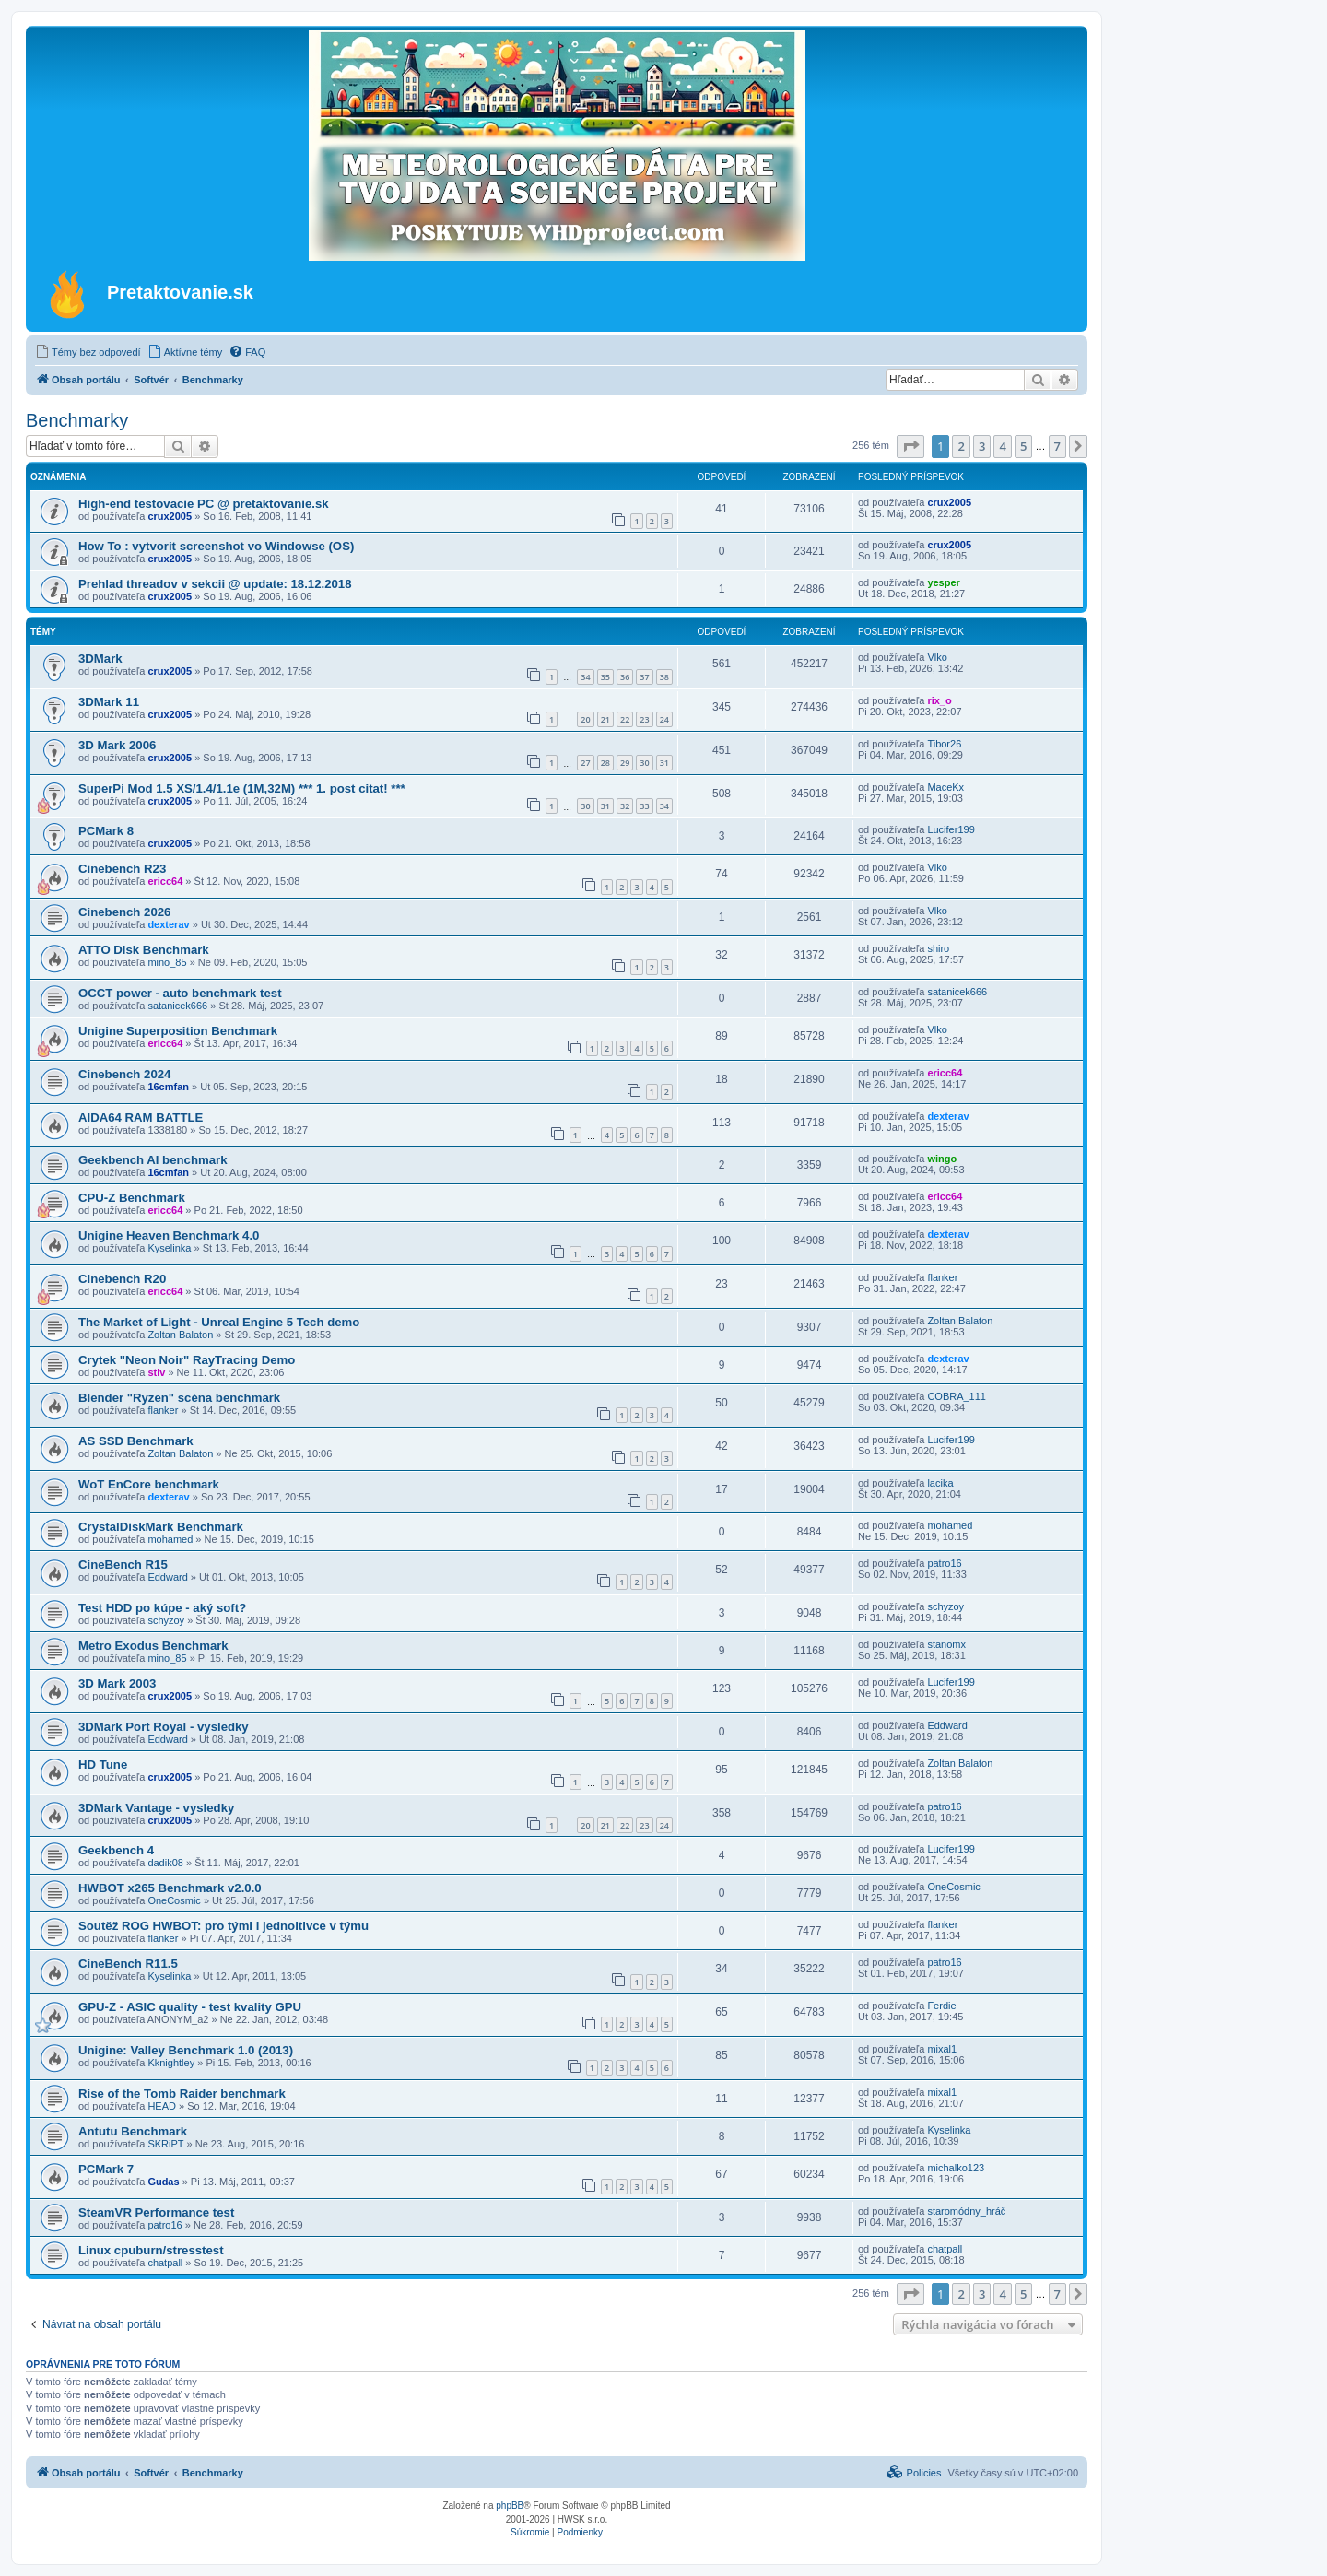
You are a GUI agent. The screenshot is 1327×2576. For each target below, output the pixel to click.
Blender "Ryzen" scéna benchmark (179, 1398)
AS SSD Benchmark (136, 1441)
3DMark (100, 658)
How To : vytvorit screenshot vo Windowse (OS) (216, 546)
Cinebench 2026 (124, 912)
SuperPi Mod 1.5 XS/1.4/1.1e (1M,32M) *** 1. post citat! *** (241, 788)
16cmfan (168, 1086)
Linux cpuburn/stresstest (151, 2250)
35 (605, 677)
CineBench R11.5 (128, 1963)
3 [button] (982, 446)
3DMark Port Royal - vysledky (163, 1727)
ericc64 (164, 881)
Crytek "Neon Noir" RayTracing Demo (186, 1360)
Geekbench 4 (116, 1850)
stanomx (946, 1644)
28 (605, 763)
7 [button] (1057, 446)
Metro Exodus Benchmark (153, 1646)
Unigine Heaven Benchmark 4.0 (168, 1235)
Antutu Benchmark (132, 2131)
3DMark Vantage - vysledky (156, 1808)
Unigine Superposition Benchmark (177, 1031)
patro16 (944, 1563)
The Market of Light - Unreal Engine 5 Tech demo (218, 1322)
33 (644, 806)
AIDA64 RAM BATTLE (140, 1117)
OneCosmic (173, 1900)
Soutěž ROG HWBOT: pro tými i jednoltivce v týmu (223, 1926)
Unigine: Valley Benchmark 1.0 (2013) (185, 2050)
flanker (942, 1277)
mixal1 (942, 2048)
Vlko (936, 657)
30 (644, 763)
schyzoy (165, 1620)
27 (585, 763)
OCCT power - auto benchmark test (180, 993)
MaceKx (945, 787)
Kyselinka (169, 1247)
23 (644, 719)
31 (664, 763)
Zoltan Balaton (180, 1334)
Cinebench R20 (122, 1279)
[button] (910, 446)
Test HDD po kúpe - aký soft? (162, 1608)
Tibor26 (944, 743)
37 (644, 677)
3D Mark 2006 (117, 745)
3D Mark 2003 (117, 1683)
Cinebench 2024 (124, 1074)
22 (624, 719)
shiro (938, 948)
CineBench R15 (123, 1564)
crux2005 (169, 516)
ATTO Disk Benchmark (143, 950)
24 (664, 719)
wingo (942, 1158)
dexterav (168, 924)
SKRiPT (165, 2143)
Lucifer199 (950, 829)
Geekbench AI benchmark (152, 1160)
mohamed (170, 1539)
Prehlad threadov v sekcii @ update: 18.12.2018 (215, 584)
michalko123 (955, 2167)
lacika (940, 1482)
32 (624, 806)
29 (624, 763)
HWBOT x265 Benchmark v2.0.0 (170, 1888)
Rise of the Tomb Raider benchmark (182, 2093)
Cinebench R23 (122, 869)
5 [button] (1023, 446)
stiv (156, 1372)
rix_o (939, 700)
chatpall (164, 2262)
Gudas (163, 2181)
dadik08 (165, 1862)
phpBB (509, 2505)
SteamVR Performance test (156, 2212)
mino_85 (166, 962)
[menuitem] (88, 352)
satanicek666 (177, 1005)
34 (585, 677)
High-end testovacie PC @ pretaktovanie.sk (203, 504)
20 (585, 719)
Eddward (167, 1576)
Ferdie (941, 2005)
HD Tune (102, 1764)
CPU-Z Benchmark (131, 1198)
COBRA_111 (956, 1396)
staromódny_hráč (966, 2211)
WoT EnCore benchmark (148, 1484)
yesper (943, 582)
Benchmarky (77, 420)
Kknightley (170, 2062)
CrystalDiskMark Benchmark (160, 1527)
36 (624, 677)
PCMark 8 (106, 831)
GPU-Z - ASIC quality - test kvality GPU (189, 2007)
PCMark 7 (106, 2169)
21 (605, 719)
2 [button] (960, 446)
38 (664, 677)
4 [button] (1002, 446)
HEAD (161, 2105)
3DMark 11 (108, 702)
